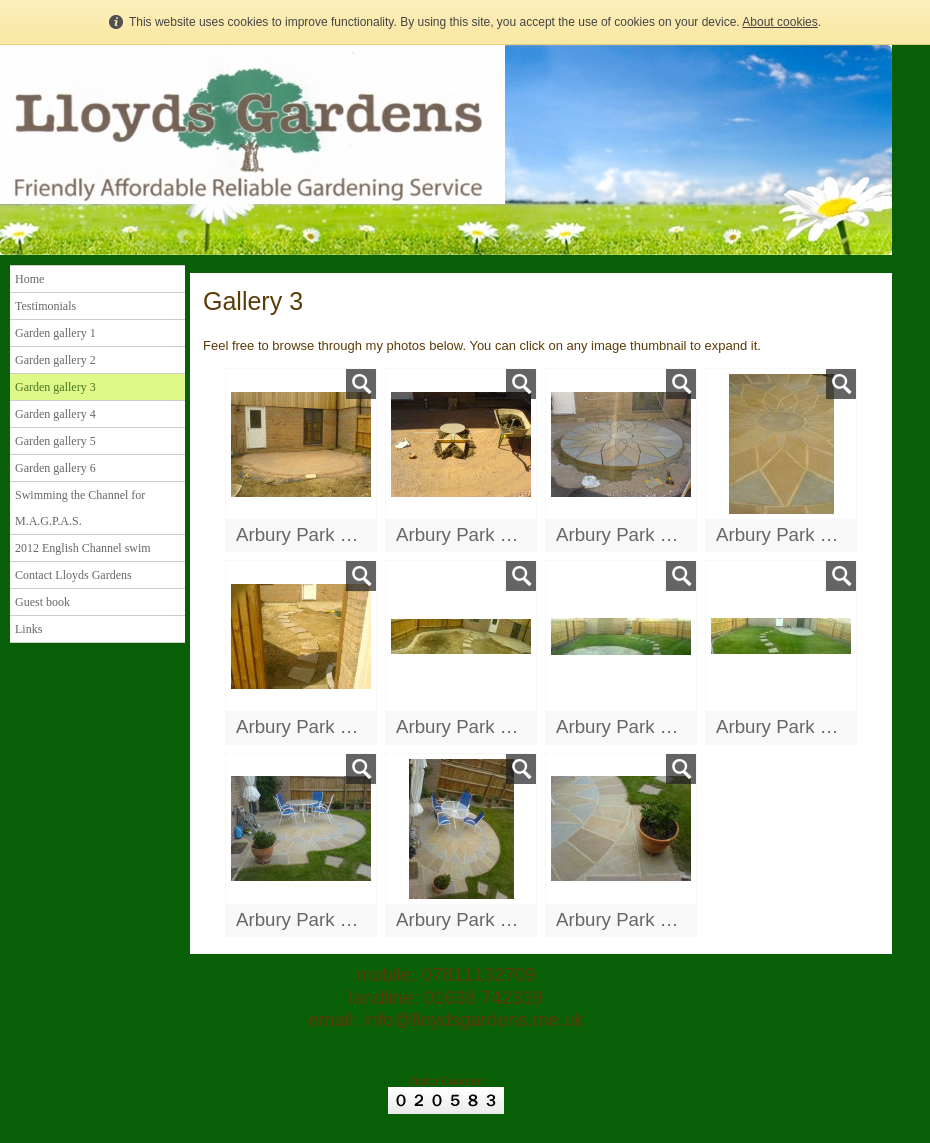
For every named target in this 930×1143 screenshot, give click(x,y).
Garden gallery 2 (55, 360)
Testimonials (45, 306)
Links (28, 629)
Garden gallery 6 (55, 468)
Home (29, 279)
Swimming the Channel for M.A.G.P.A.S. (80, 508)
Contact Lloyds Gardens (73, 575)
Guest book (42, 602)
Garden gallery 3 (55, 387)
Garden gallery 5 (55, 441)
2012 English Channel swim (83, 548)
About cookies (779, 22)
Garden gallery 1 (55, 333)
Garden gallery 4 (55, 414)
